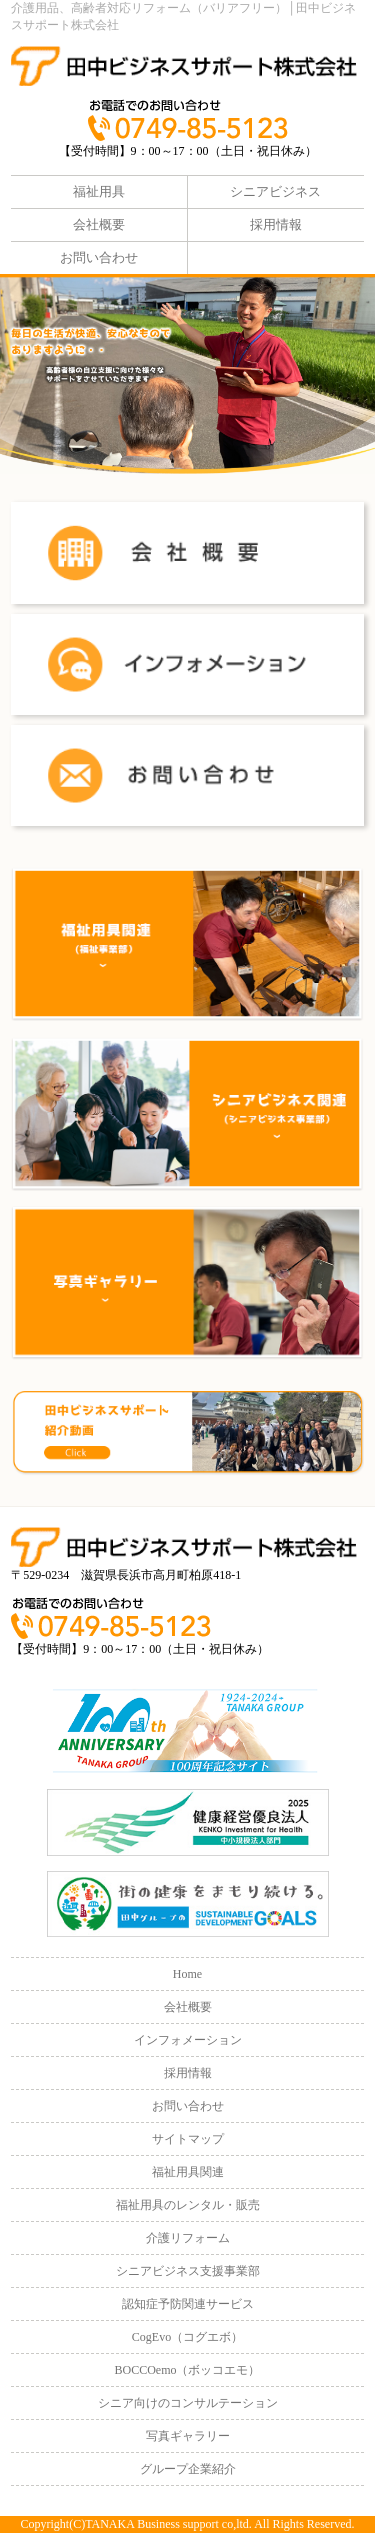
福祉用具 (99, 191)
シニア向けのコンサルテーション (188, 2403)
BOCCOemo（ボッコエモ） (187, 2370)
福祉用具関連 (188, 2172)
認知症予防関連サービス (188, 2304)
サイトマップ (188, 2139)
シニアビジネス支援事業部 (188, 2271)
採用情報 (276, 224)
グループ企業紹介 (188, 2469)
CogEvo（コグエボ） (187, 2337)
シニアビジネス (275, 191)
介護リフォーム (188, 2238)
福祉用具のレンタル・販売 (188, 2205)
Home (187, 1974)
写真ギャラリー (188, 2436)
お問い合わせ (99, 257)
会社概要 (99, 224)
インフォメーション (188, 2040)
